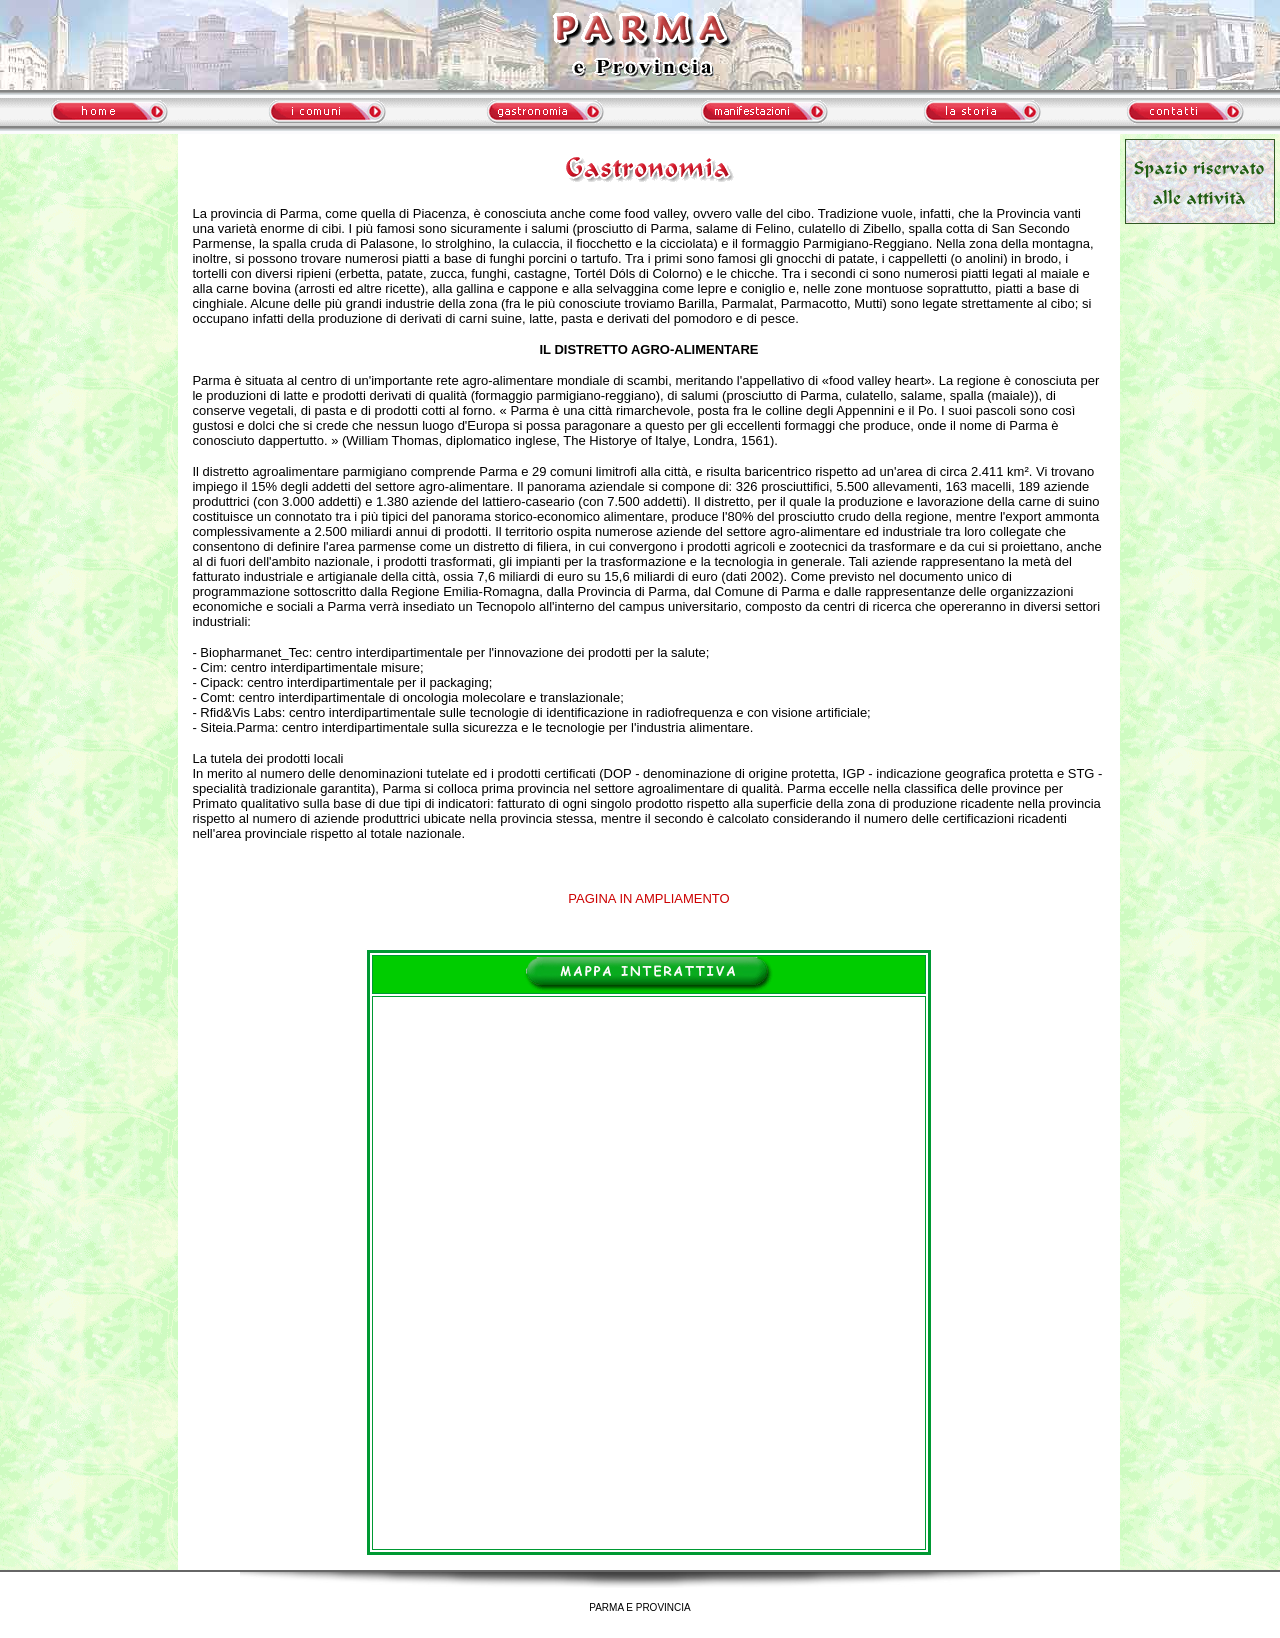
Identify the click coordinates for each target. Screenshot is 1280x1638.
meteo (89, 314)
